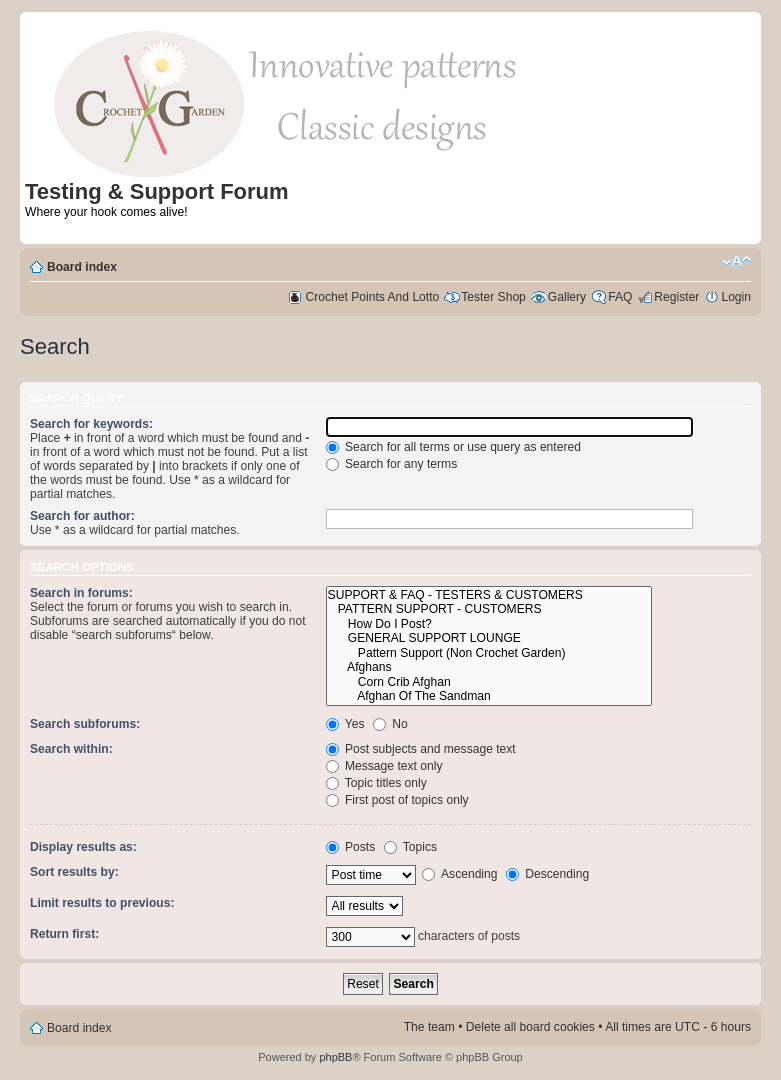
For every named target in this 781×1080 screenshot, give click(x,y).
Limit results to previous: (102, 903)
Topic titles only (376, 783)
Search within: (71, 749)
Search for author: (82, 516)
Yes (345, 724)
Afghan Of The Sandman (489, 696)
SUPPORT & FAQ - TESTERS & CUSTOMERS (489, 595)
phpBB (335, 1057)
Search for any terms (392, 464)
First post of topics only (397, 800)
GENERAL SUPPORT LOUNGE (489, 638)
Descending (547, 874)
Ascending (459, 874)
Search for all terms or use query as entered (453, 447)
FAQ (620, 297)
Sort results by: (74, 872)
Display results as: (83, 847)
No (390, 724)
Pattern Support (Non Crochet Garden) (489, 653)
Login (736, 297)
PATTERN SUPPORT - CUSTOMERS (489, 609)
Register (676, 297)
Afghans (489, 667)
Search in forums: (81, 593)
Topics (410, 847)
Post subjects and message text (421, 749)
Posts (351, 847)
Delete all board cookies (530, 1027)
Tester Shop (493, 297)
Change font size (736, 262)
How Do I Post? (489, 624)
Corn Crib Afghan (489, 682)
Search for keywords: (91, 424)
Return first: (64, 934)
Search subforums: (85, 724)
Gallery (567, 297)
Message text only (384, 766)
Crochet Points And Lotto (373, 297)
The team (429, 1027)
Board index (82, 267)
